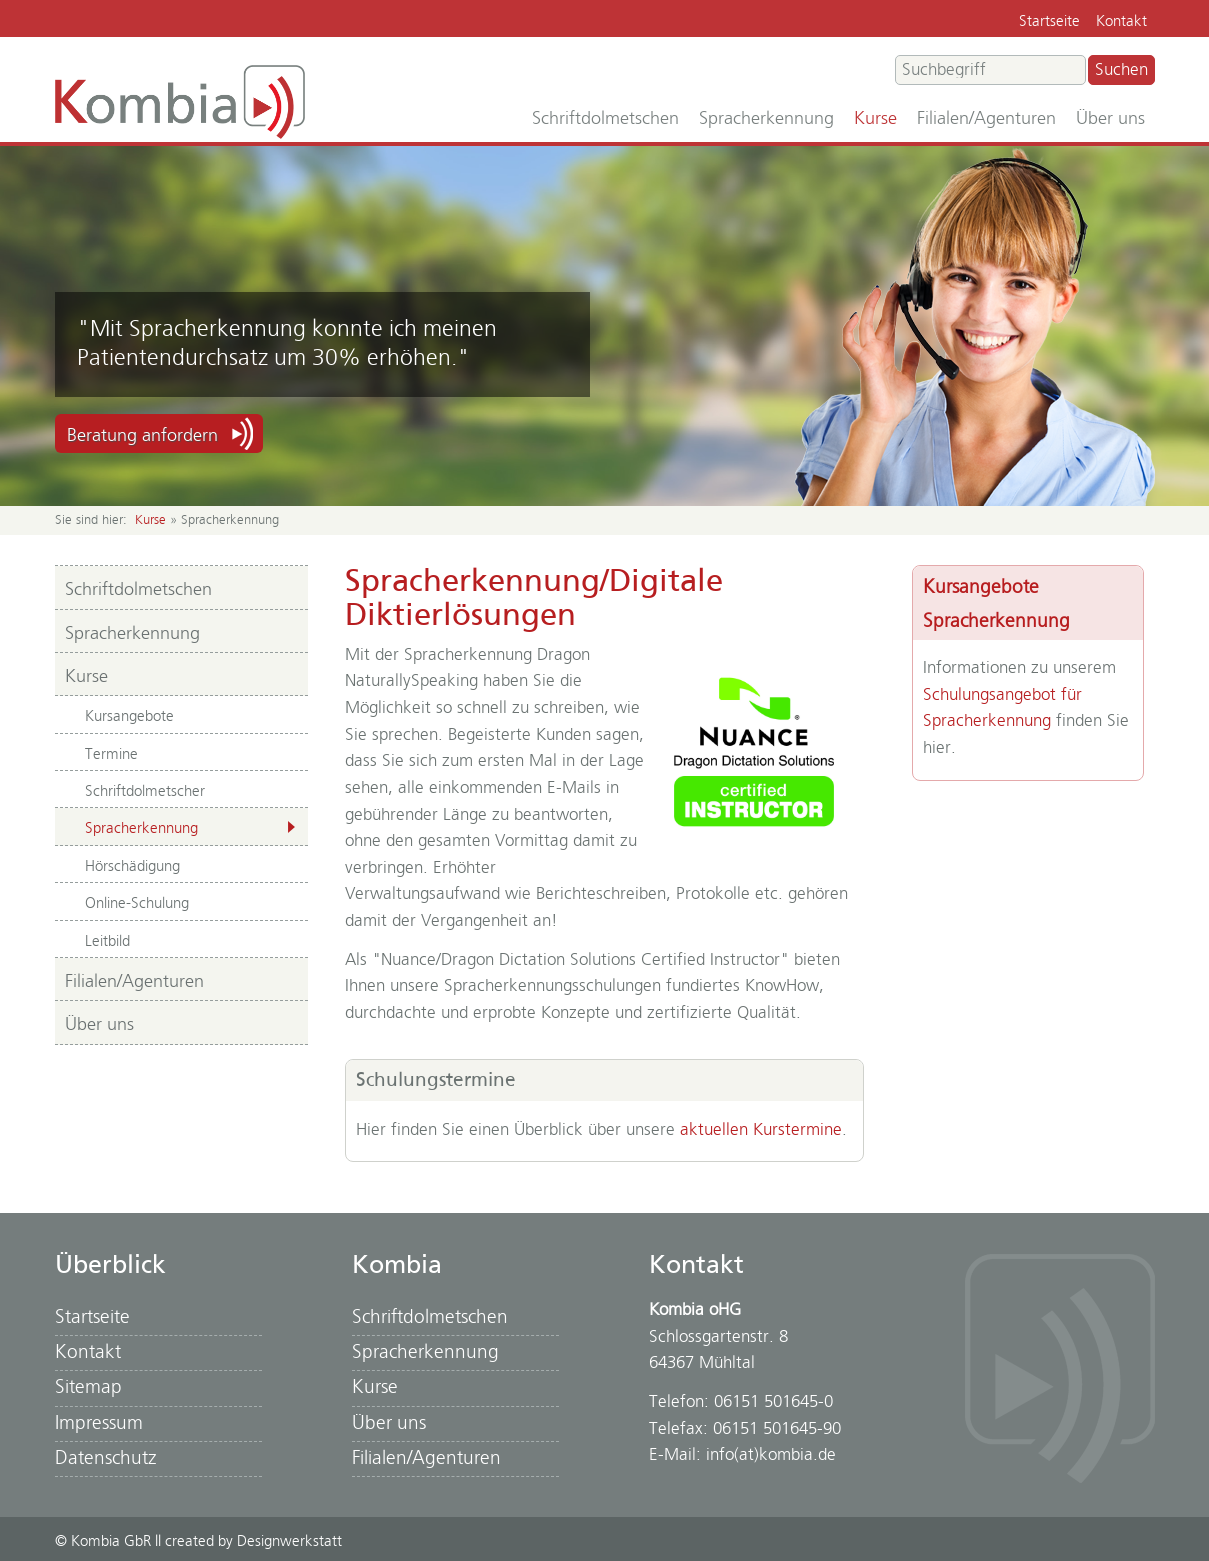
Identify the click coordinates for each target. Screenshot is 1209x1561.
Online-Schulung (137, 903)
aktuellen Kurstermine (761, 1130)
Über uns (1110, 119)
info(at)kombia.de (771, 1455)
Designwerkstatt (289, 1541)
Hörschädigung (132, 866)
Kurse (875, 119)
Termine (111, 754)
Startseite (1049, 21)
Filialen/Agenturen (986, 119)
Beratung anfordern (142, 435)
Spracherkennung (766, 119)
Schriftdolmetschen (605, 119)
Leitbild (107, 941)
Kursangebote (129, 716)
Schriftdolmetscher (145, 791)
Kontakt (1121, 21)
